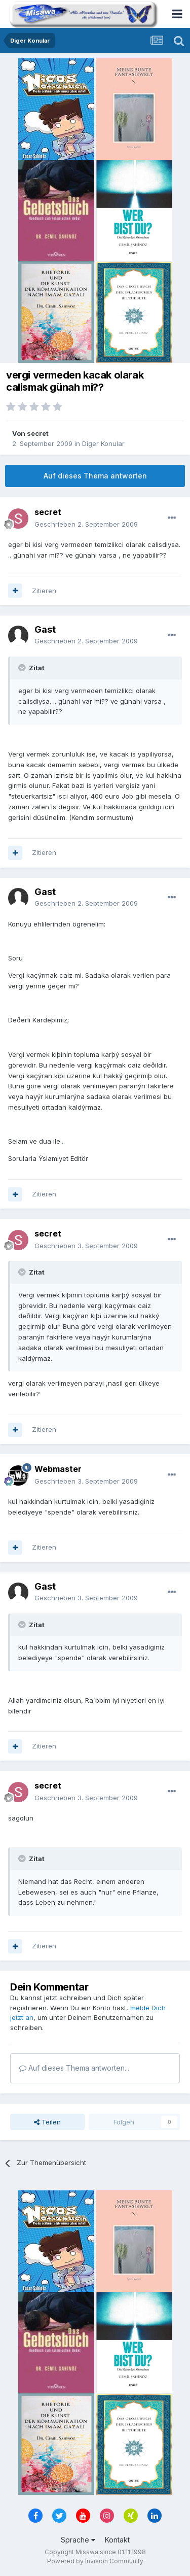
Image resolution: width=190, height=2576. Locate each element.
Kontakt (117, 2539)
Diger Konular (103, 443)
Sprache (78, 2539)
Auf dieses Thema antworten (95, 475)
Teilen (47, 2122)
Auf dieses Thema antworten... (74, 2068)
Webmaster (58, 1469)
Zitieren (44, 591)
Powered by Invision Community (95, 2561)
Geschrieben (86, 524)
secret (38, 433)
